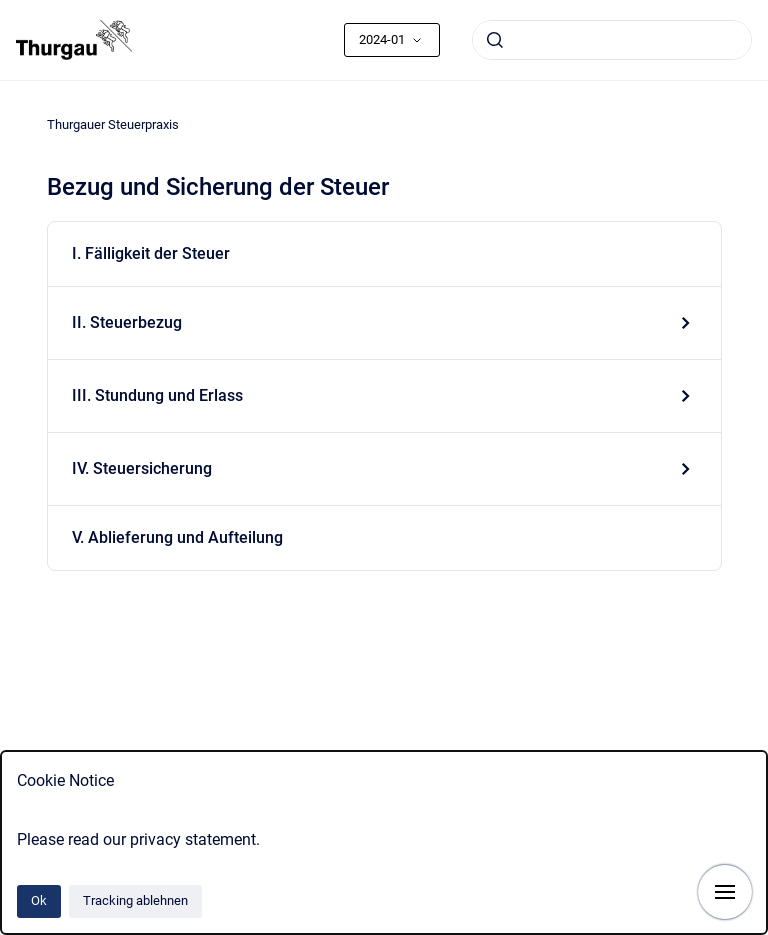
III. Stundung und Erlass (157, 395)
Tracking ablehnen (135, 900)
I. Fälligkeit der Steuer (151, 253)
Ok (39, 900)
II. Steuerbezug (127, 322)
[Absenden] (495, 40)
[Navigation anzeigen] (725, 892)
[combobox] (612, 40)
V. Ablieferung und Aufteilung (177, 537)
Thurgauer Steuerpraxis (113, 124)
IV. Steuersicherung (142, 468)
